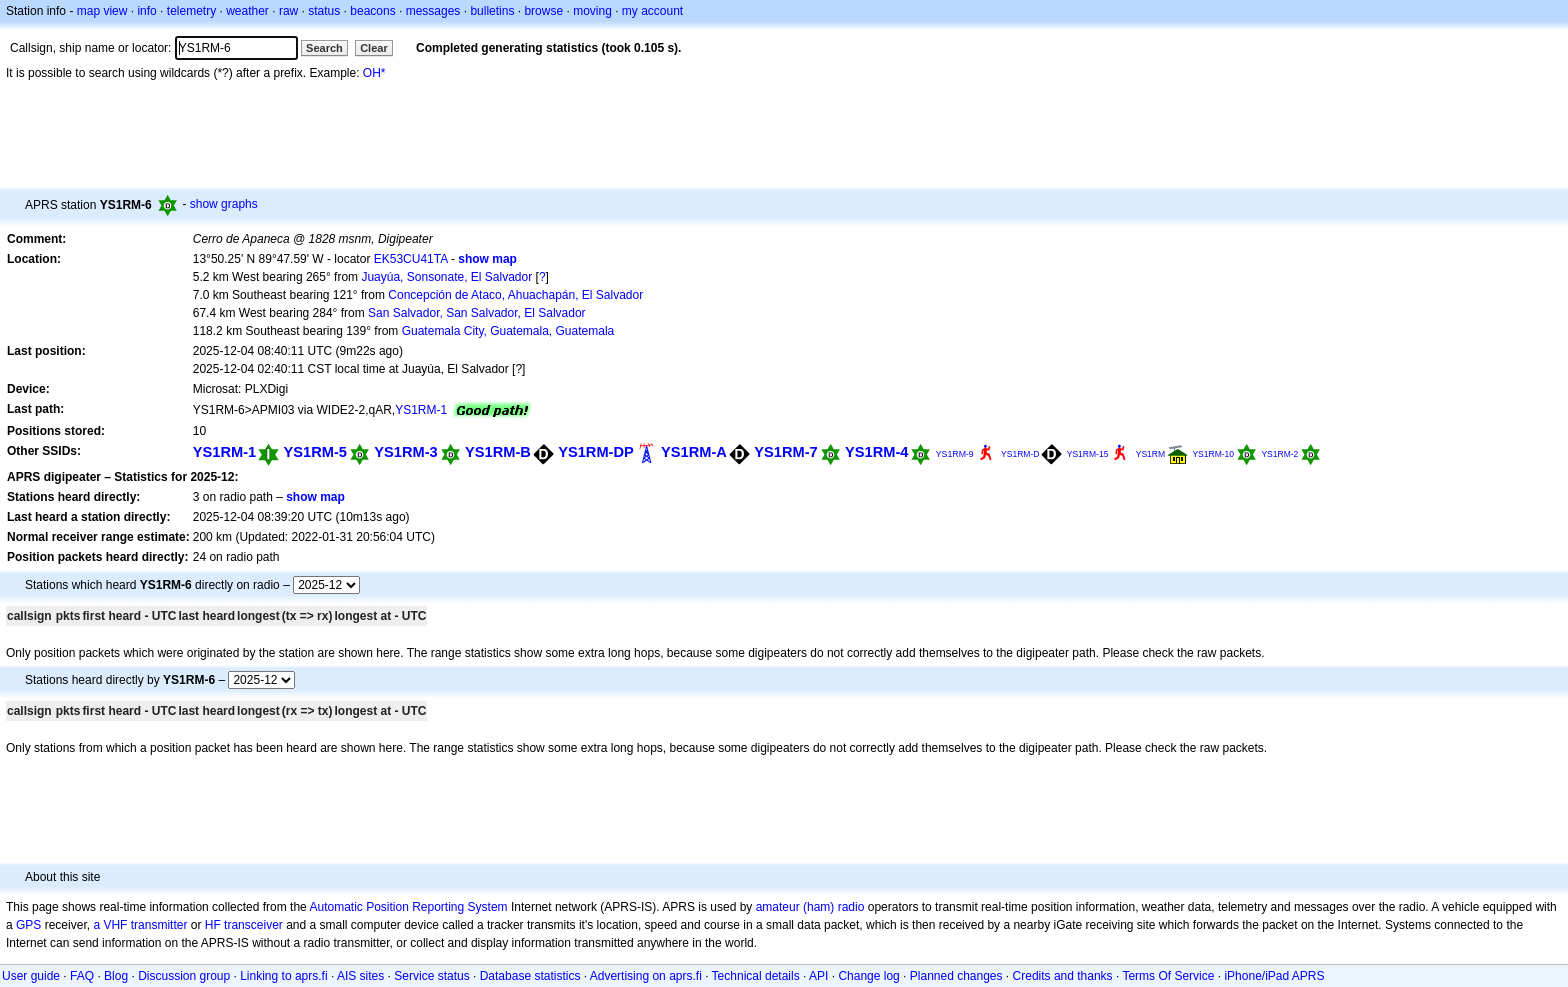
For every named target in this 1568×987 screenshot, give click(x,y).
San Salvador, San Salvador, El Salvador (476, 313)
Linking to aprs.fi (283, 976)
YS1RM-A (694, 452)
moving (592, 11)
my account (652, 11)
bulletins (492, 11)
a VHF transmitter (140, 925)
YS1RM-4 (876, 452)
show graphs (224, 204)
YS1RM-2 (1279, 454)
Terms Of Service (1168, 976)
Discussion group (184, 976)
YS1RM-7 (785, 452)
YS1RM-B (498, 452)
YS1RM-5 (315, 452)
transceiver (253, 925)
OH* (374, 73)
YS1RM (1150, 454)
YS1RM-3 (405, 452)
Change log (868, 976)
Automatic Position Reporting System (408, 907)
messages (433, 11)
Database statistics (530, 976)
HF (213, 925)
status (324, 11)
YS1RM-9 (955, 454)
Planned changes (956, 976)
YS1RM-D (1020, 454)
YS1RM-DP (596, 452)
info (146, 11)
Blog (116, 976)
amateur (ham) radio (810, 907)
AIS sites (360, 976)
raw (288, 11)
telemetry (191, 11)
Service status (431, 976)
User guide (31, 976)
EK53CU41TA (411, 259)
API (818, 976)
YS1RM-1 (421, 410)
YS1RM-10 (1213, 454)
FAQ (82, 976)
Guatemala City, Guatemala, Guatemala (508, 331)
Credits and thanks (1063, 976)
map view (102, 11)
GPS (28, 925)
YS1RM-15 (1088, 454)
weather (247, 11)
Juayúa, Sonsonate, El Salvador (446, 277)
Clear (374, 48)
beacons (372, 11)
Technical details (756, 976)
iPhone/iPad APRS (1274, 976)
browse (543, 11)
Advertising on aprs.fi (646, 976)
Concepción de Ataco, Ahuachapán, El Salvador (515, 295)
